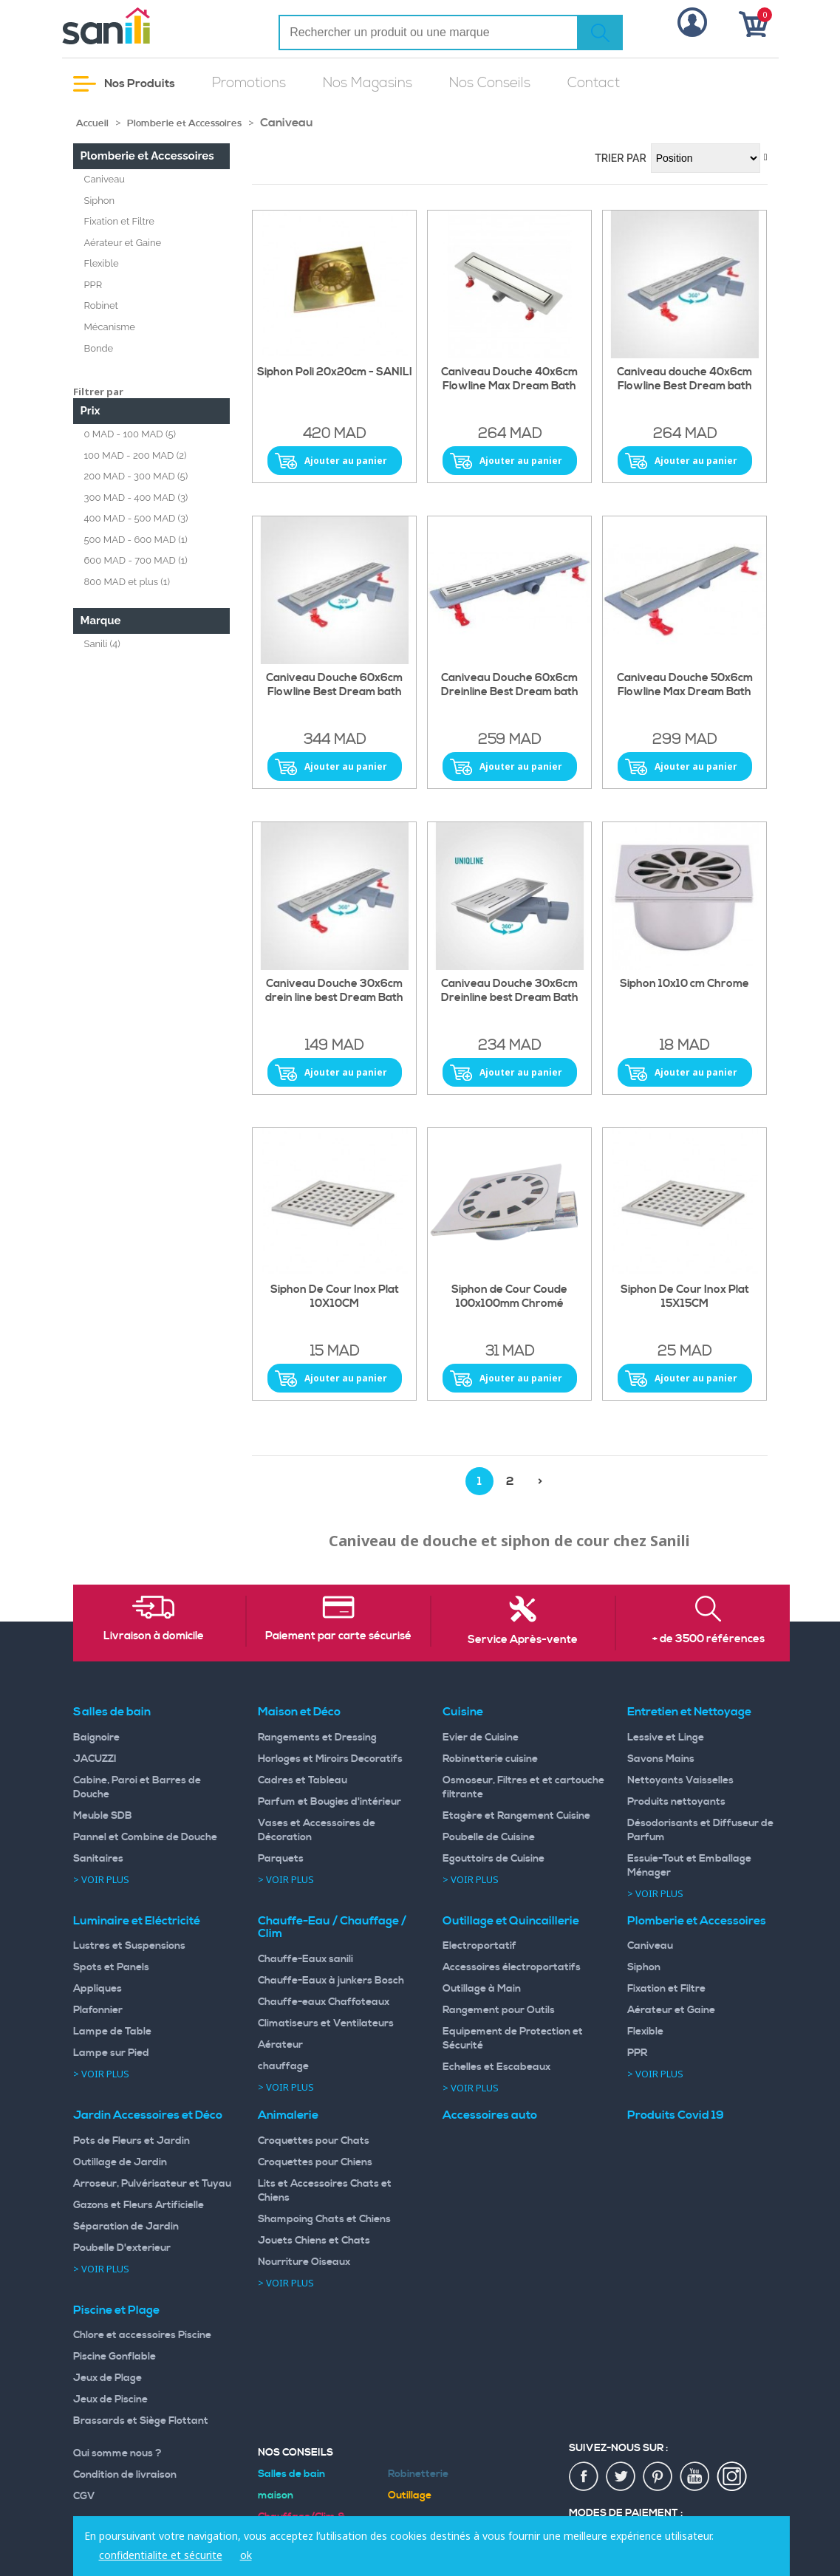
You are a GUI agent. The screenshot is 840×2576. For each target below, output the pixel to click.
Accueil (92, 123)
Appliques (97, 1988)
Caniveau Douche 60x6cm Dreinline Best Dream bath (509, 685)
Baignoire (96, 1737)
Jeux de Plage (107, 2378)
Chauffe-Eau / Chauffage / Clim (332, 1927)
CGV (84, 2496)
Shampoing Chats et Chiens (324, 2219)
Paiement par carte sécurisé (338, 1636)
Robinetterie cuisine (490, 1759)
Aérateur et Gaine (123, 242)
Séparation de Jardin (126, 2226)
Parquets (281, 1858)
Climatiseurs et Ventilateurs (326, 2023)
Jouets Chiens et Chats (314, 2240)
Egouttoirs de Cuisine (493, 1858)
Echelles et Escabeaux (496, 2067)
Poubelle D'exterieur (122, 2248)
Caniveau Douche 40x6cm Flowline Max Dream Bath (509, 379)
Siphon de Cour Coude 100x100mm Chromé (509, 1297)
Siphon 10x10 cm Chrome (684, 984)
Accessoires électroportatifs (512, 1967)
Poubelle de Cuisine (489, 1837)
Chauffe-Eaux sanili (305, 1959)
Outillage (409, 2495)
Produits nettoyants (676, 1801)
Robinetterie (418, 2474)
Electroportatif (479, 1946)
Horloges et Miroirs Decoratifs (330, 1759)
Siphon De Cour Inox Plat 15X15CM (685, 1297)
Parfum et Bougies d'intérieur (329, 1801)
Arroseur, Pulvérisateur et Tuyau (152, 2183)
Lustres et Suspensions (129, 1946)
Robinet (101, 305)
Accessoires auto (490, 2115)
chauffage (283, 2066)
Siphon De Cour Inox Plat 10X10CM (334, 1297)
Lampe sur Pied (111, 2053)
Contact (593, 83)
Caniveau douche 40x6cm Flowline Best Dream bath (684, 379)
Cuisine (463, 1711)
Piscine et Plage (116, 2310)
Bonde (99, 348)
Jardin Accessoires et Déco (147, 2115)
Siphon (99, 200)
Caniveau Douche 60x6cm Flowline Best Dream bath (334, 685)
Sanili (102, 643)
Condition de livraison (125, 2474)
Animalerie (288, 2115)
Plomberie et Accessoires (184, 123)
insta (732, 2477)
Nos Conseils (489, 83)
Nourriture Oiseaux (304, 2262)
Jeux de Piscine (110, 2399)
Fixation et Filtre (119, 221)
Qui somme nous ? (117, 2453)
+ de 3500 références (708, 1639)
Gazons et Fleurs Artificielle (138, 2205)
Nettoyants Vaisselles (680, 1780)
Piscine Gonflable (114, 2356)
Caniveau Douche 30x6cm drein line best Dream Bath (334, 991)
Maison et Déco (299, 1711)
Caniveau (105, 179)
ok (246, 2555)
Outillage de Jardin (120, 2162)
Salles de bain (112, 1711)
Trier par (620, 158)
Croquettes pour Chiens (315, 2162)
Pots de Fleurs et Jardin (131, 2141)
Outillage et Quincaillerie (511, 1920)
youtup (695, 2477)
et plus (127, 581)
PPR (93, 284)
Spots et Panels (111, 1967)
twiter (621, 2477)
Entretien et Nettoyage (689, 1711)
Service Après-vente (523, 1640)
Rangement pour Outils (499, 2010)
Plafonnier (98, 2010)
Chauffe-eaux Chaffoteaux (323, 2002)
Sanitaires (98, 1858)
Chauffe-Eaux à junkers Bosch (331, 1980)
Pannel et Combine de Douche (145, 1837)
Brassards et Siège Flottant (140, 2421)
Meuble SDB (102, 1815)
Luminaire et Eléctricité (136, 1920)
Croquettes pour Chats (313, 2141)
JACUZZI (95, 1759)
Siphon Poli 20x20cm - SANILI (334, 372)
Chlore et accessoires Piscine (142, 2335)
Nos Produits (124, 84)
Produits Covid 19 (675, 2115)
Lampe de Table (112, 2031)
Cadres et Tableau (302, 1780)
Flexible (101, 263)
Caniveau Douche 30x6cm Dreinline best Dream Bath (509, 991)
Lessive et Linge (665, 1737)
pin (658, 2477)
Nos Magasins (367, 83)
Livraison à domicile (153, 1636)
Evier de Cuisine (481, 1737)
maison (275, 2495)
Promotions (249, 83)
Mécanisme (109, 326)
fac (584, 2477)
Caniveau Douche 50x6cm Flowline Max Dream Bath (685, 685)
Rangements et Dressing (317, 1737)
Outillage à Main (482, 1988)
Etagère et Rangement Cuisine (516, 1815)
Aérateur (280, 2044)
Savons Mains (660, 1759)
